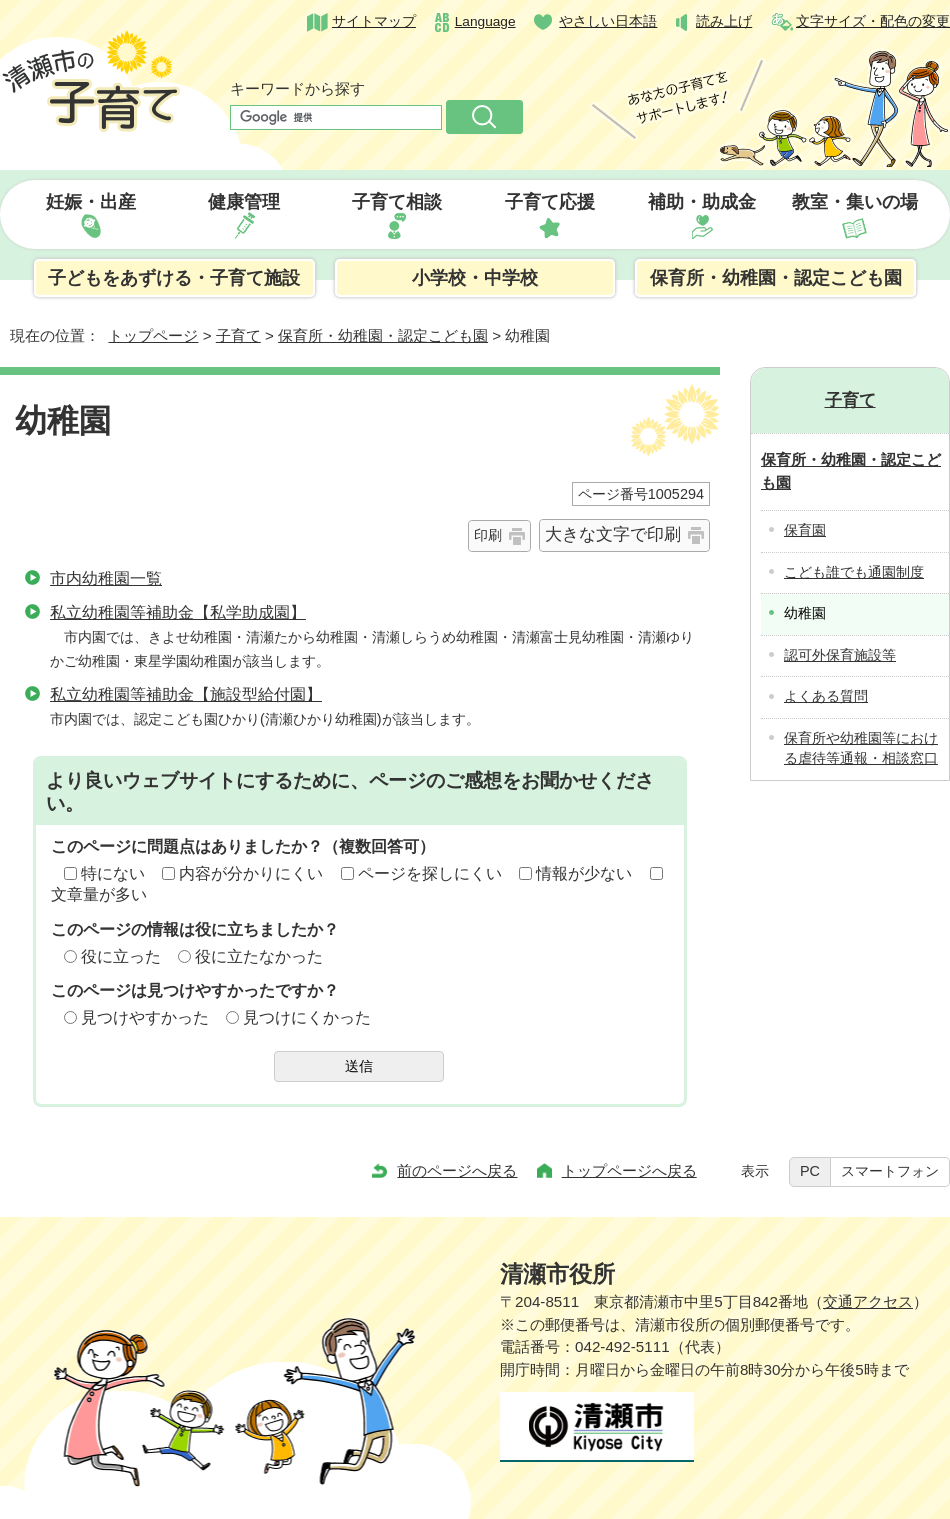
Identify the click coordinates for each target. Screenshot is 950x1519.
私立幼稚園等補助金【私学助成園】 (178, 612)
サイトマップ (374, 21)
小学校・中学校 (475, 278)
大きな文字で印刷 (613, 534)
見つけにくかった (307, 1017)
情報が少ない (584, 873)
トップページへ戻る (629, 1170)
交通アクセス (868, 1301)
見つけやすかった (145, 1017)
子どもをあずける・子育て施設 (174, 278)
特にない (113, 873)
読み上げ (724, 21)
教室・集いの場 (855, 202)
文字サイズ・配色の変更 (873, 21)
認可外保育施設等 (840, 655)
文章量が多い (99, 894)
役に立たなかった (259, 956)
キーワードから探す (297, 88)
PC (810, 1171)
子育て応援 (550, 202)
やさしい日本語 (608, 21)
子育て (238, 335)
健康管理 (244, 202)
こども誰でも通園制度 (854, 572)
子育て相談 (397, 202)
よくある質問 (826, 696)
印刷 (488, 535)
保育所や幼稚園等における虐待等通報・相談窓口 (861, 749)
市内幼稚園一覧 (106, 578)
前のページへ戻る (457, 1170)
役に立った (121, 956)
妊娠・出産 (91, 202)
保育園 (805, 530)
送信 (359, 1066)
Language (485, 21)
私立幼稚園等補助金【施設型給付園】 (186, 694)
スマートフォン (890, 1171)
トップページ (153, 335)
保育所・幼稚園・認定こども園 (776, 278)
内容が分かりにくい (251, 873)
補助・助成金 (702, 202)
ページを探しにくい (430, 873)
